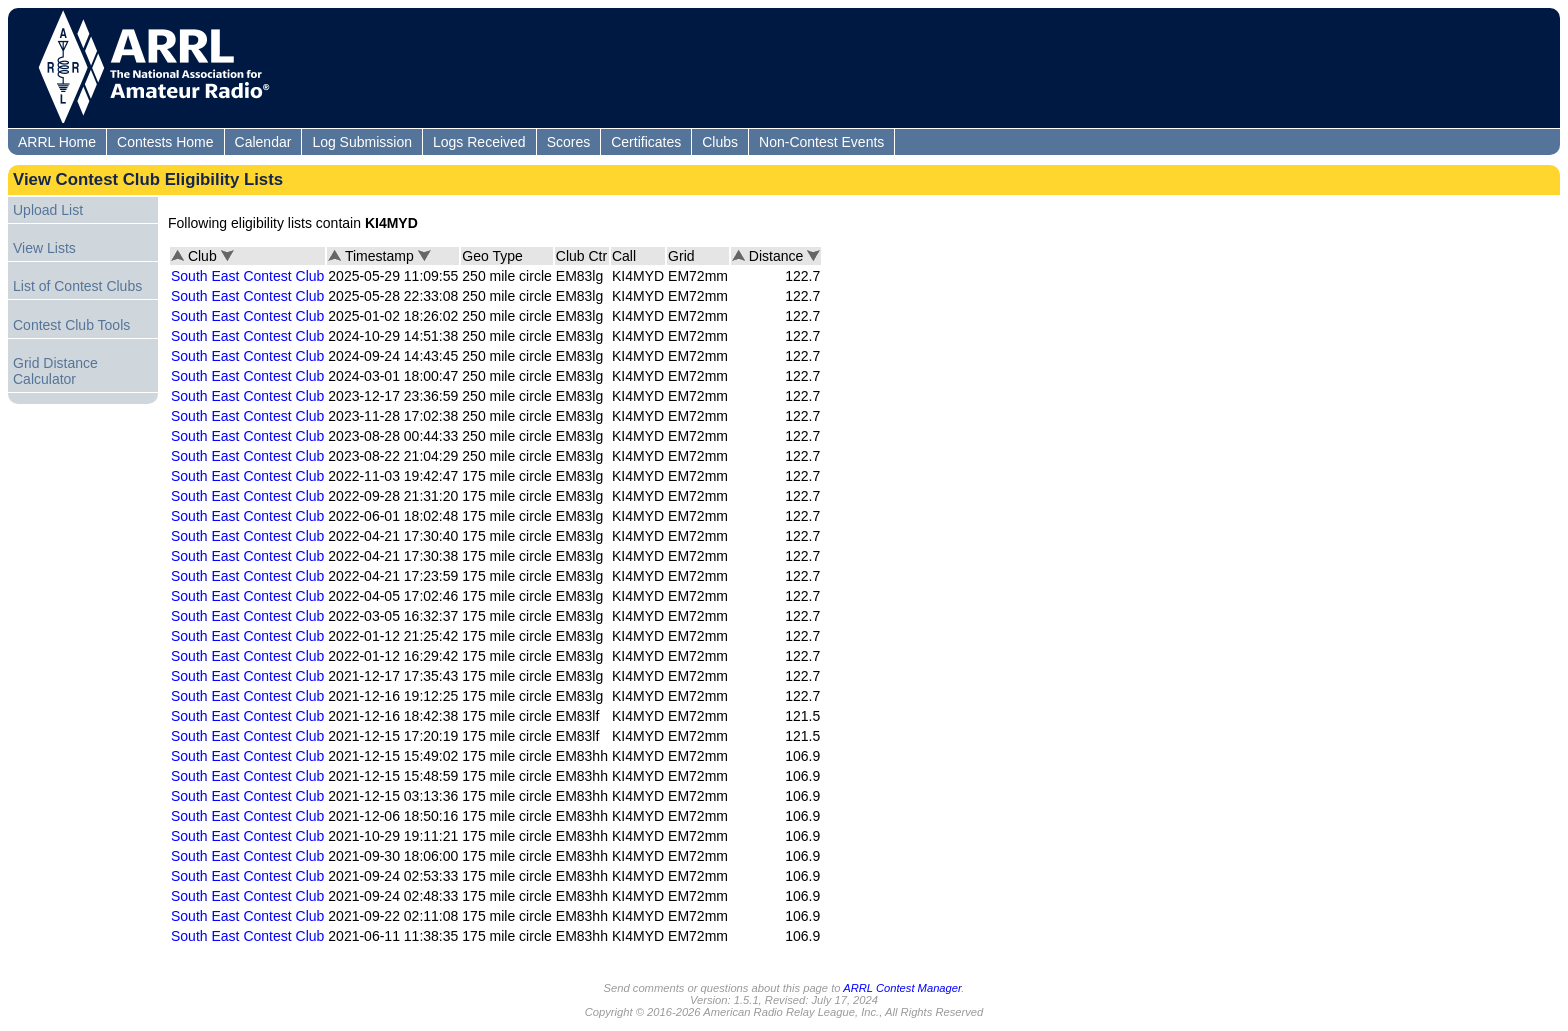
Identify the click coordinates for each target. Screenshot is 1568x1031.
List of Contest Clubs (77, 286)
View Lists (44, 248)
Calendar (263, 142)
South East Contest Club (247, 276)
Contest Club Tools (71, 325)
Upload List (48, 210)
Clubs (720, 142)
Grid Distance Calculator (55, 371)
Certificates (646, 142)
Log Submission (362, 142)
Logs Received (479, 142)
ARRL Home (57, 142)
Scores (569, 142)
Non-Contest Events (821, 142)
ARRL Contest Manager (902, 988)
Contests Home (165, 142)
